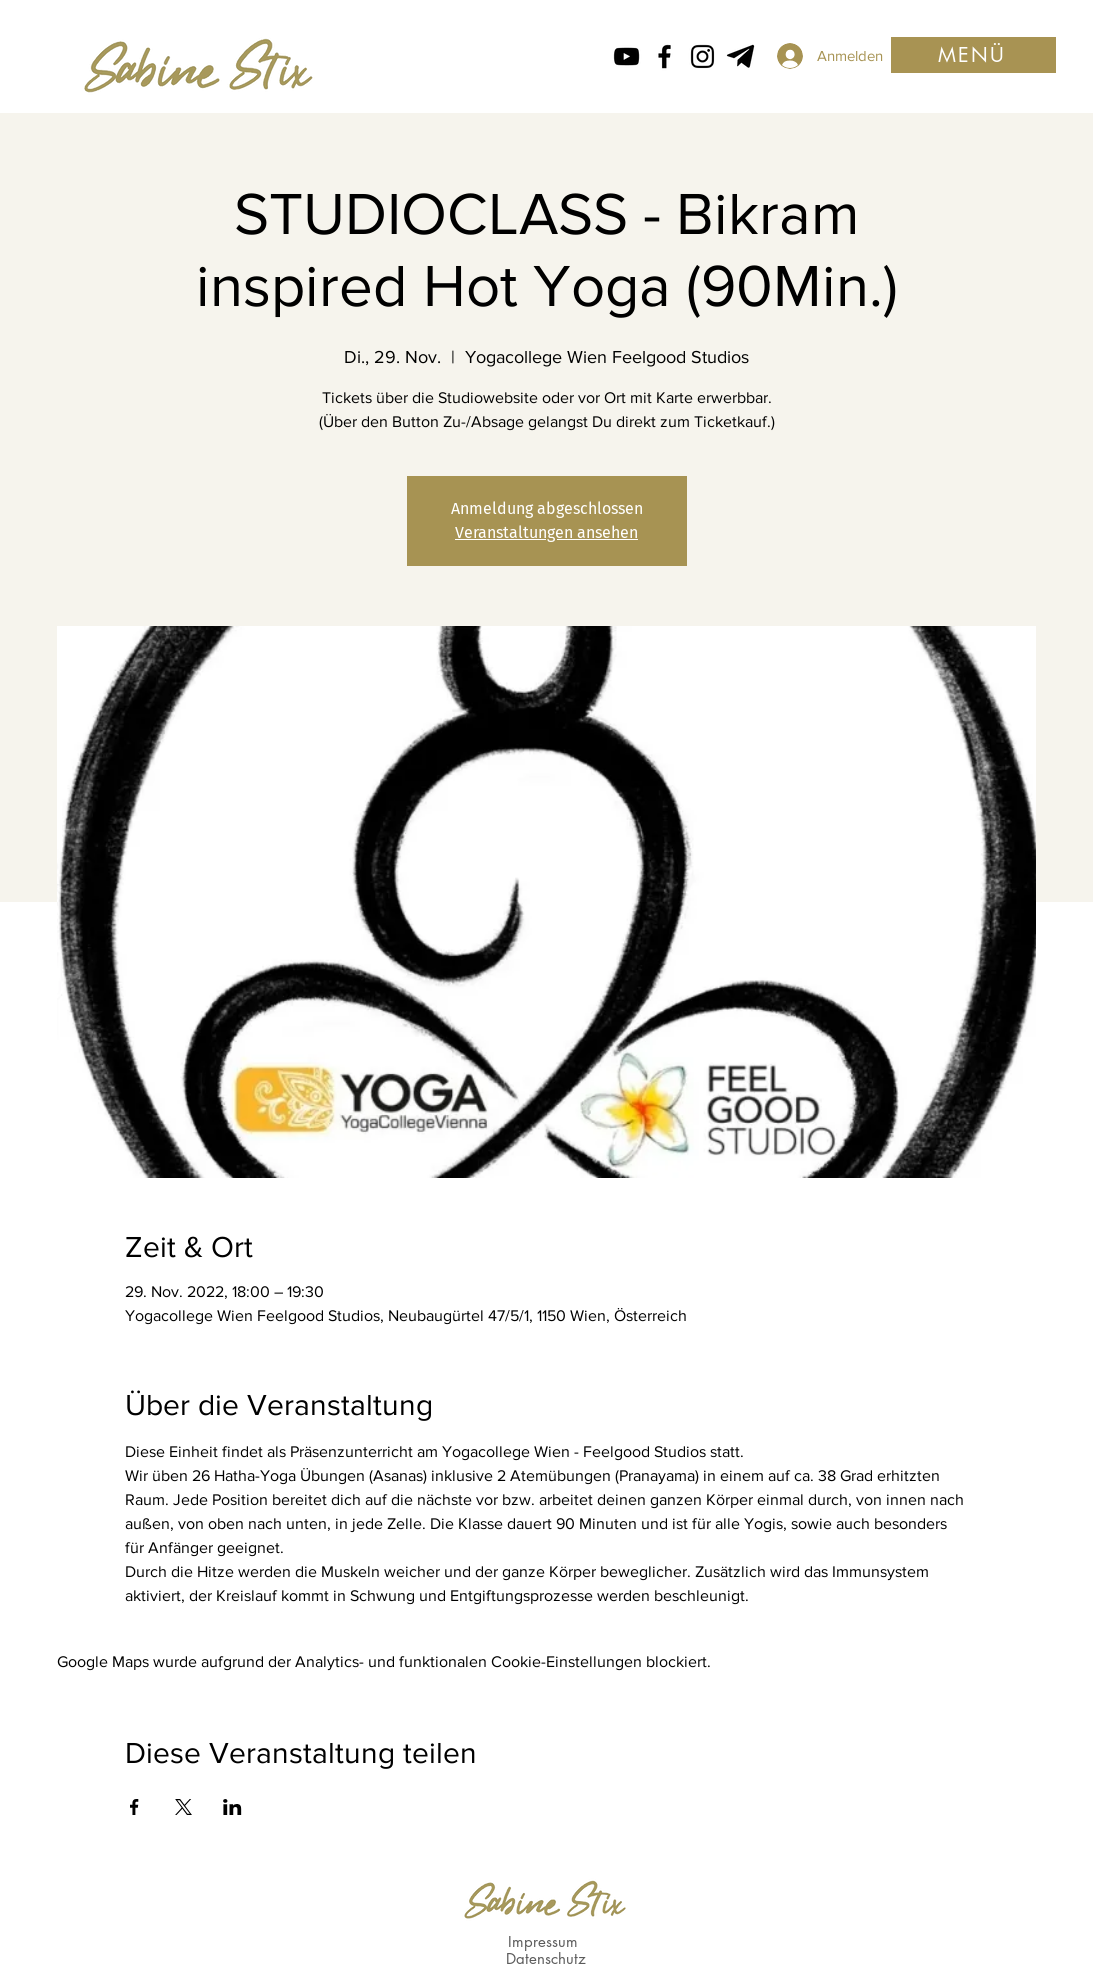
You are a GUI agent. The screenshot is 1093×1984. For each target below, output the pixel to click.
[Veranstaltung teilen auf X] (183, 1807)
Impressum (543, 1941)
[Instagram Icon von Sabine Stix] (702, 56)
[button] (973, 55)
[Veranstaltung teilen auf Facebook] (134, 1807)
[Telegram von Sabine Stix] (740, 56)
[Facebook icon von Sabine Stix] (664, 56)
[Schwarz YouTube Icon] (626, 56)
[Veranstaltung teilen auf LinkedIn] (232, 1807)
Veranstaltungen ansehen (546, 532)
